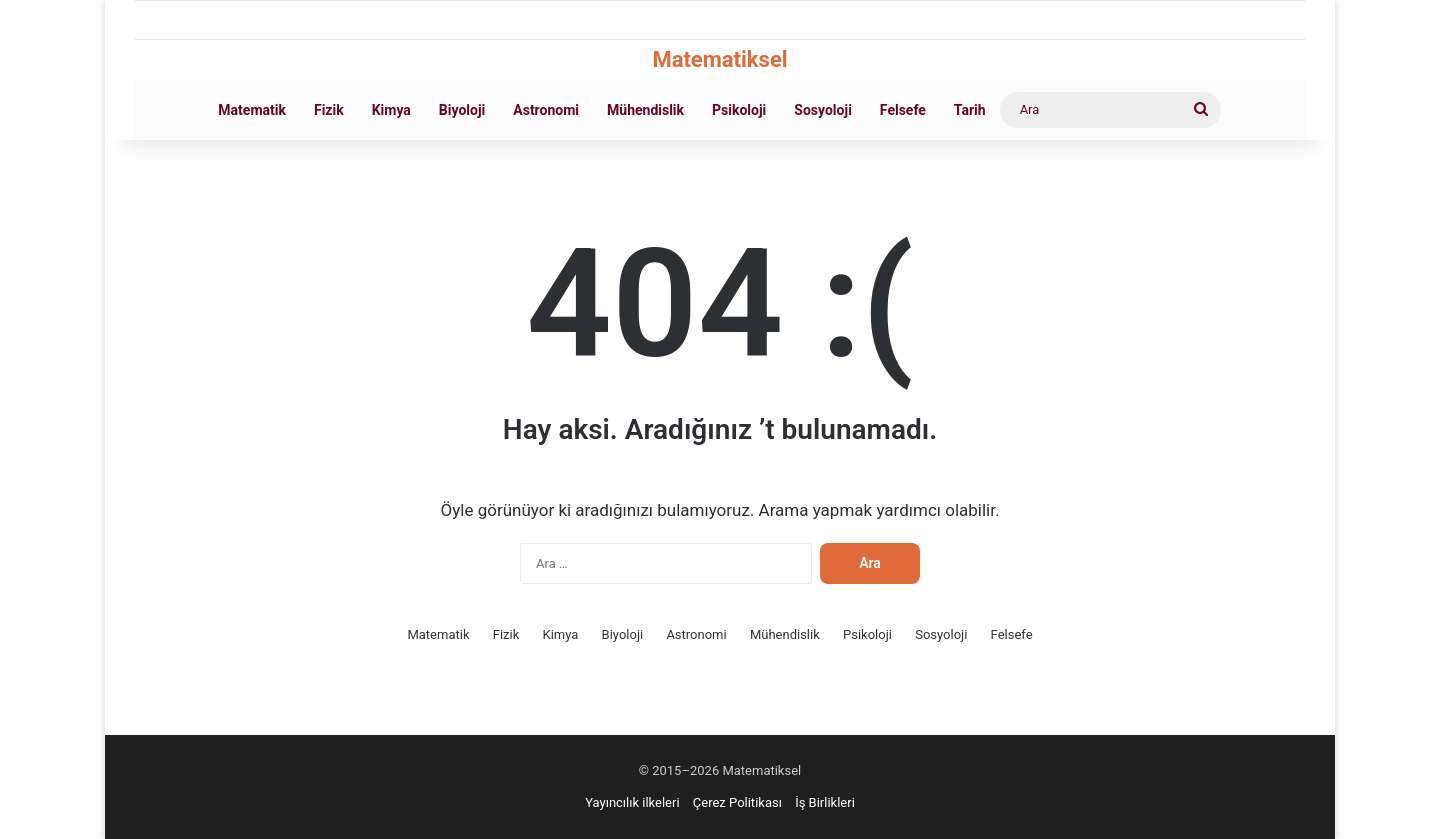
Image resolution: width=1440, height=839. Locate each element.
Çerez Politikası (737, 802)
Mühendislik (645, 110)
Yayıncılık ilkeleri (632, 802)
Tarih (970, 110)
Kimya (391, 110)
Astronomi (546, 110)
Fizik (329, 110)
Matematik (252, 110)
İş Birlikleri (825, 802)
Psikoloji (739, 110)
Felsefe (903, 110)
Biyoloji (462, 110)
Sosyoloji (823, 110)
